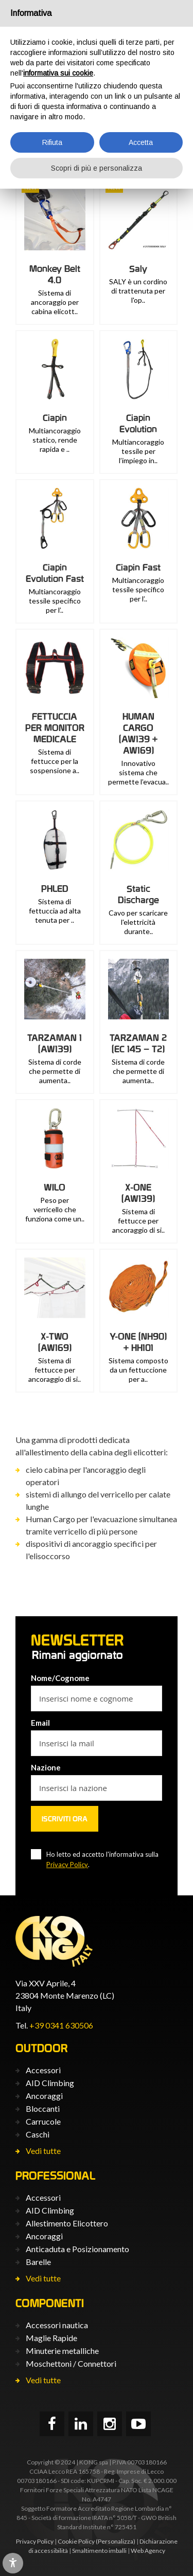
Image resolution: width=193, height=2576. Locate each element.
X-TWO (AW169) (55, 1342)
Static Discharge (138, 894)
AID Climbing (50, 2083)
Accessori (43, 2070)
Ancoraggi (44, 2095)
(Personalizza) (115, 2541)
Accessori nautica (57, 2325)
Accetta (141, 142)
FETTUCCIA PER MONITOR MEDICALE (54, 727)
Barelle (38, 2262)
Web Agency (148, 2550)
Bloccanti (43, 2108)
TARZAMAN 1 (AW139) (54, 1043)
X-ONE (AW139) (138, 1193)
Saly (138, 268)
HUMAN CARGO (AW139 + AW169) (138, 733)
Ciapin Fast (138, 567)
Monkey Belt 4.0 (54, 274)
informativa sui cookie (58, 73)
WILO (54, 1187)
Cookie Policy (76, 2541)
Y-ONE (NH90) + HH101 (138, 1342)
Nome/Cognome (60, 1678)
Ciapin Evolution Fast (55, 573)
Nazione (46, 1767)
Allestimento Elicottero (67, 2223)
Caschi (37, 2134)
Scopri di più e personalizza (96, 168)
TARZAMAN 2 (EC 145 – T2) (138, 1043)
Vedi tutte (43, 2150)
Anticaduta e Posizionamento (77, 2249)
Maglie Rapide (51, 2338)
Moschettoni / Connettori (71, 2363)
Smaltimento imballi (99, 2550)
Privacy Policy (67, 1864)
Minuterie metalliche (62, 2350)
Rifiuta (52, 142)
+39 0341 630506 (61, 2025)
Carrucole (43, 2121)
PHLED (54, 888)
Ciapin (55, 417)
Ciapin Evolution (138, 423)
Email (40, 1722)
